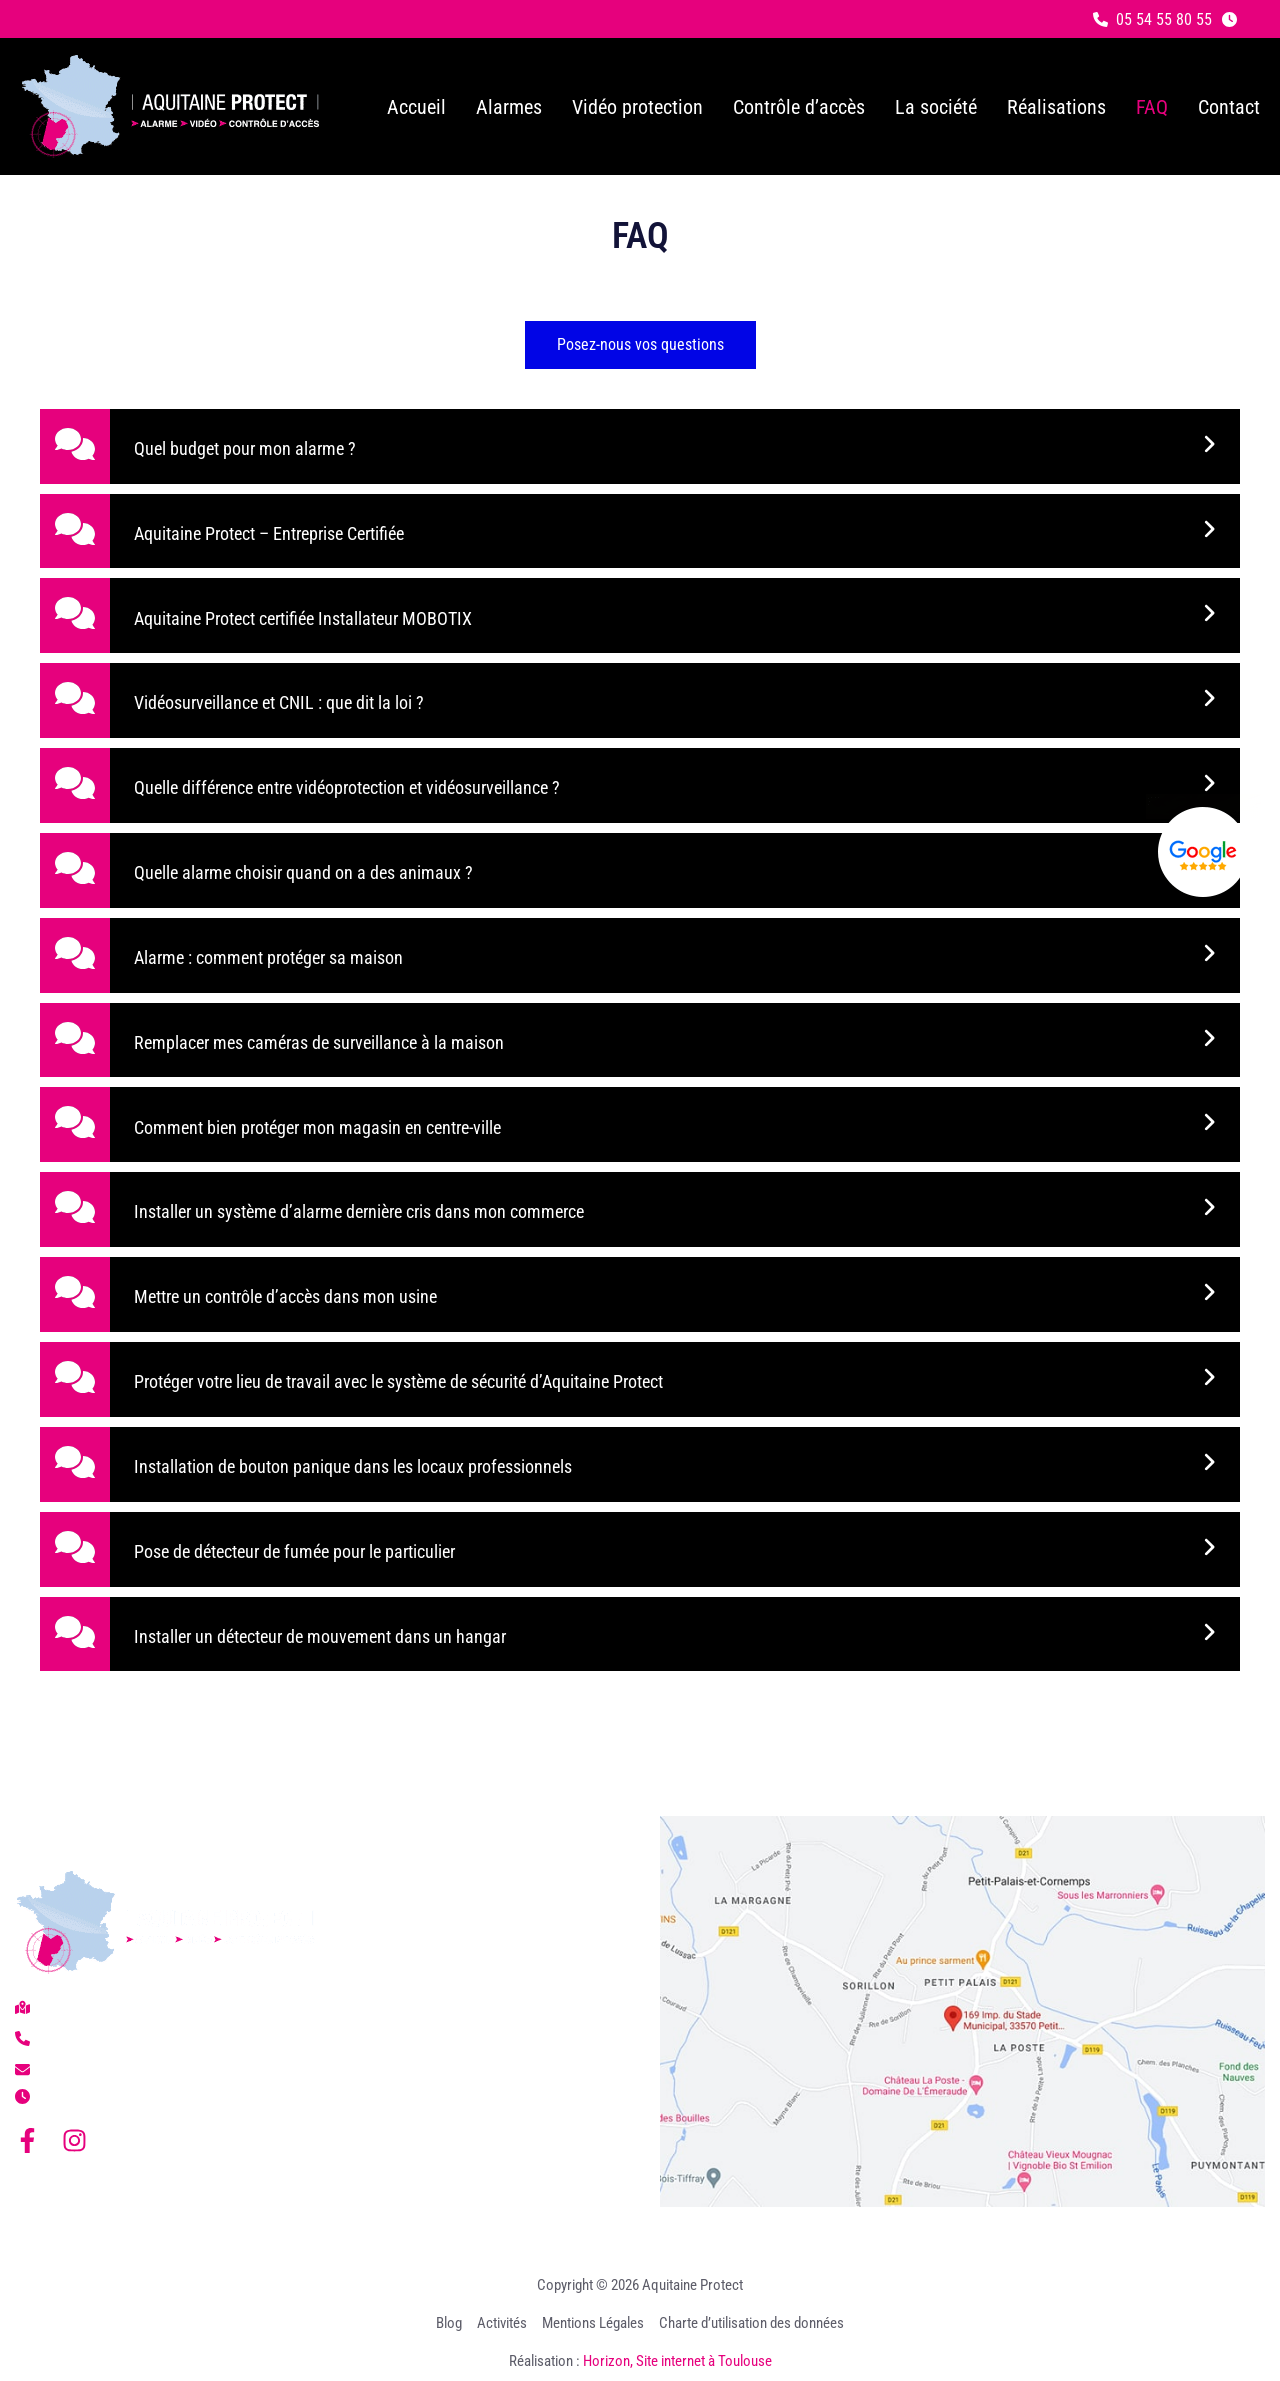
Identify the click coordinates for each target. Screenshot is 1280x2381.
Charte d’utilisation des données (751, 2323)
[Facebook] (27, 2140)
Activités (502, 2323)
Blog (449, 2323)
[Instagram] (74, 2140)
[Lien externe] (1203, 851)
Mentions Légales (593, 2323)
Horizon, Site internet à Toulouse (677, 2361)
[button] (1152, 20)
